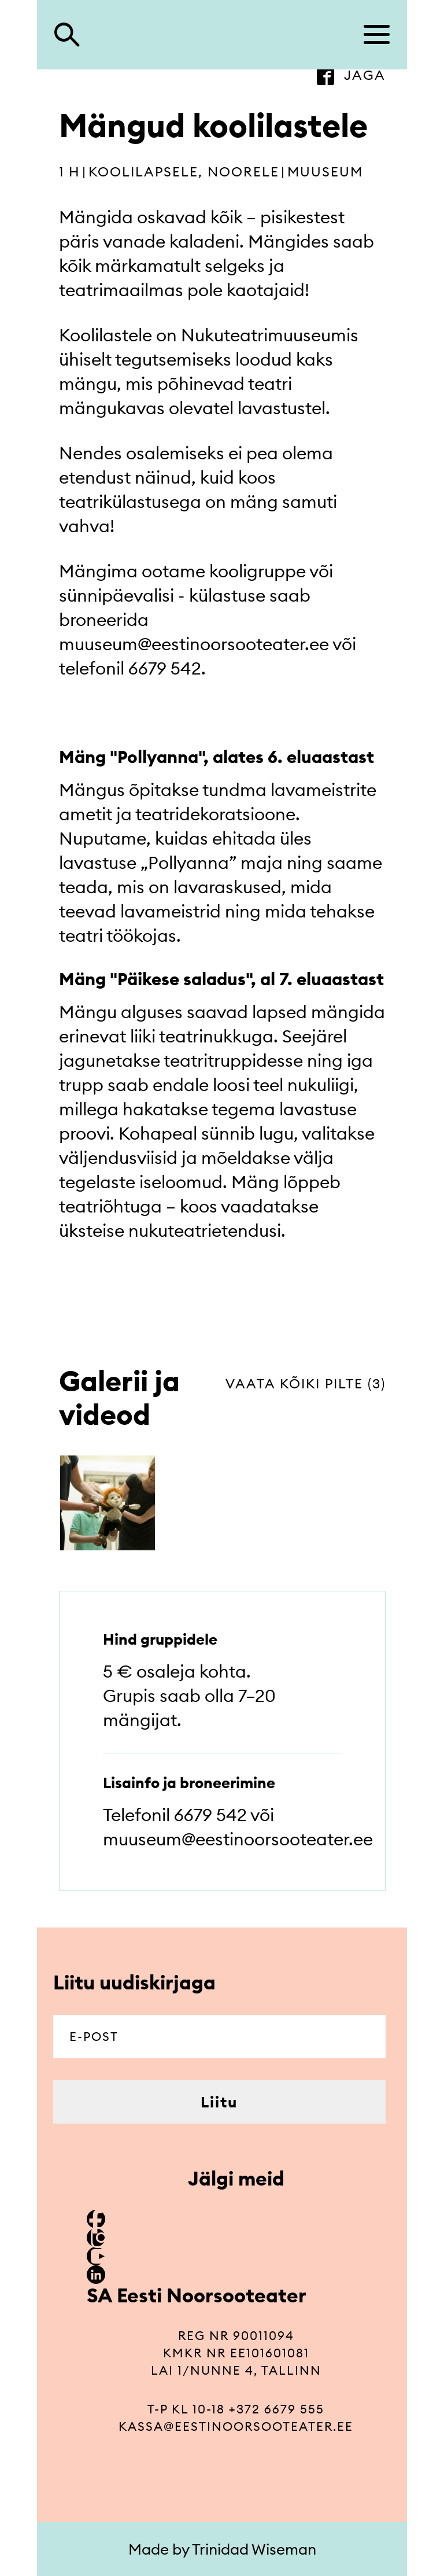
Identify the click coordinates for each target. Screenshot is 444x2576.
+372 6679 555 (276, 2409)
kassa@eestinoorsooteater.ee (236, 2426)
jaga (365, 75)
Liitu (219, 2101)
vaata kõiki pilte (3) (305, 1383)
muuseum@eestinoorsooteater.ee (194, 644)
